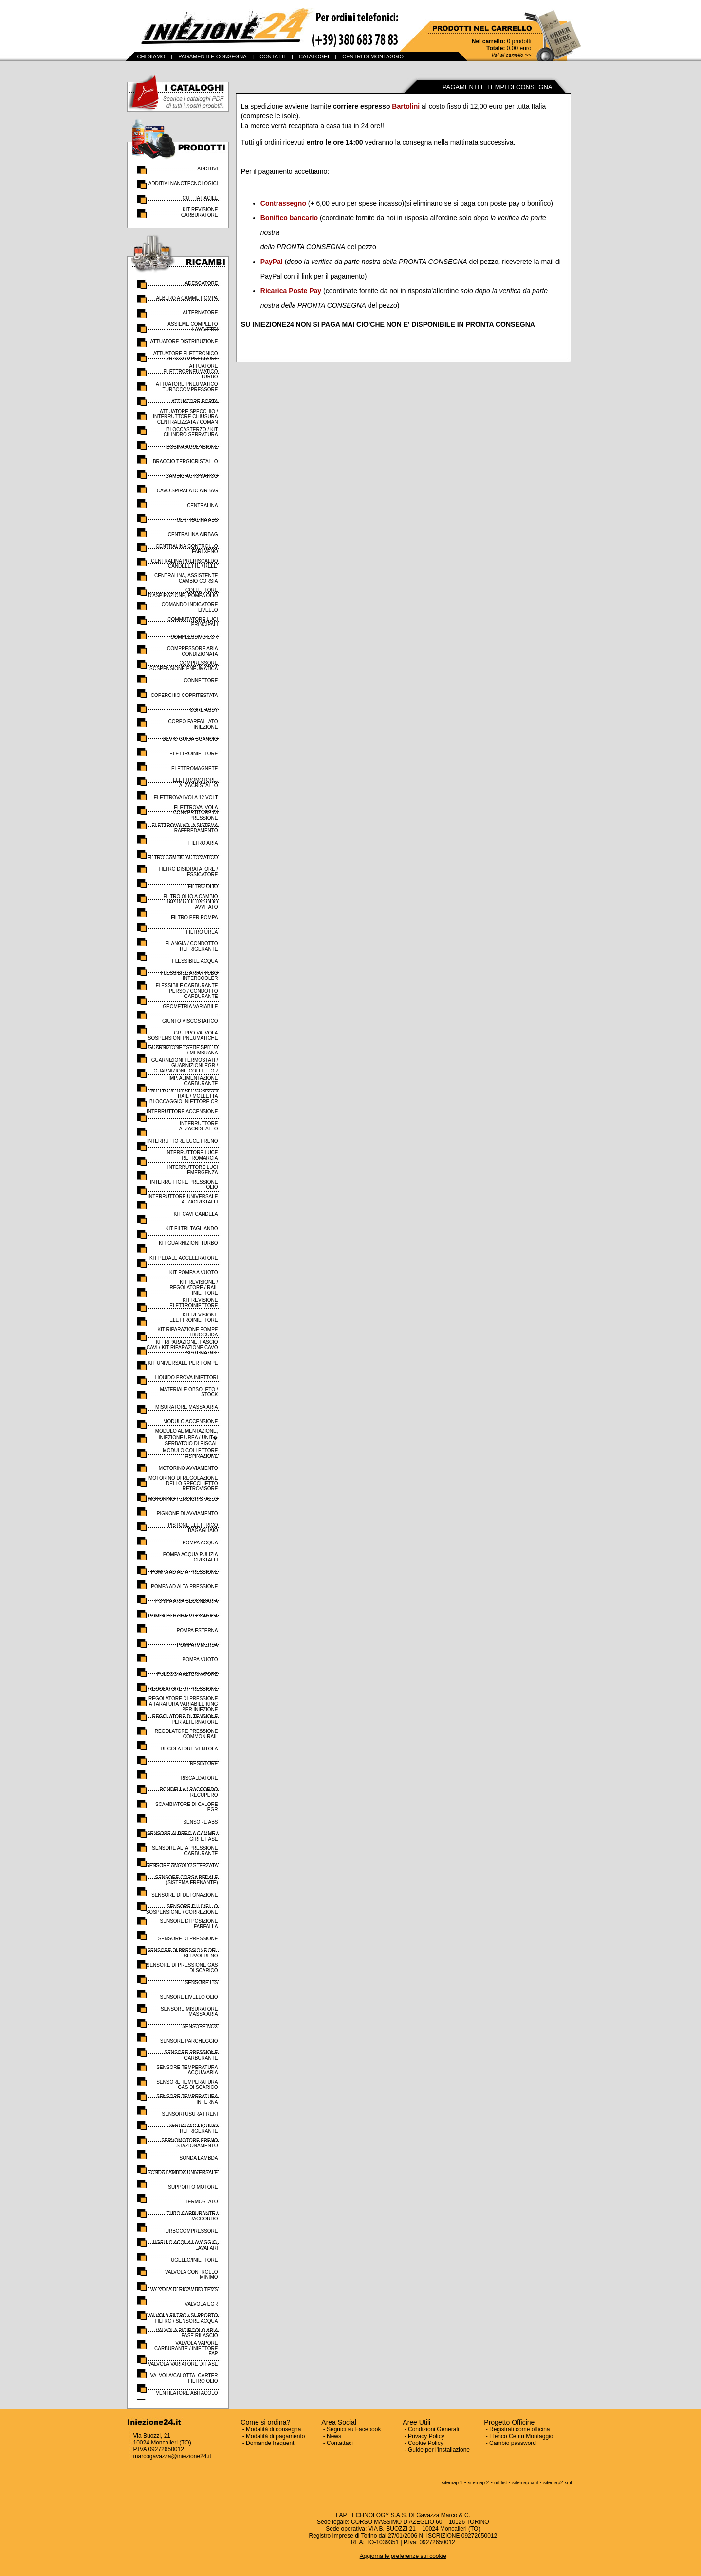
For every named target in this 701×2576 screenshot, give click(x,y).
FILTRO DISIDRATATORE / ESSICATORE (188, 871)
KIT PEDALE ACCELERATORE (183, 1257)
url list (500, 2482)
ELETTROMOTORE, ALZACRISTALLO (195, 782)
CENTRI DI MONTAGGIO (373, 56)
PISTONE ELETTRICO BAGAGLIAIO (193, 1528)
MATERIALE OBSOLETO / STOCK (189, 1392)
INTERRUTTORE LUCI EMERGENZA (192, 1170)
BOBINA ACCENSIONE (192, 447)
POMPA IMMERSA (197, 1645)
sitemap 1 (452, 2482)
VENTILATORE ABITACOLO (187, 2393)
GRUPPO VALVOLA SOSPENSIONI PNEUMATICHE (183, 1035)
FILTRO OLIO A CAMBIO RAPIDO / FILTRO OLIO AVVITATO (190, 902)
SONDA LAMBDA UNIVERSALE (183, 2172)
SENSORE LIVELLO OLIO (189, 1997)
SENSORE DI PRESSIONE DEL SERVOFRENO (182, 1953)
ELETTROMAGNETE (194, 768)
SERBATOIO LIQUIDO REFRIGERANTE (193, 2128)
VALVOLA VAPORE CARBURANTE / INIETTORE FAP (186, 2348)
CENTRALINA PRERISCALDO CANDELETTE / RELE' (184, 563)
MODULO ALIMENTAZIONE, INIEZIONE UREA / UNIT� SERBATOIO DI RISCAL (186, 1437)
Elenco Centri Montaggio (521, 2436)
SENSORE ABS (200, 1821)
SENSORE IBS (201, 1982)
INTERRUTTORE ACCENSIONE (182, 1111)
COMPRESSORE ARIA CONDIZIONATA (192, 651)
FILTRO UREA (202, 932)
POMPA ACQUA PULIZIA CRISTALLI (190, 1557)
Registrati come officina (519, 2429)
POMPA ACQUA (200, 1542)
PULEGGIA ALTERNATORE (187, 1674)
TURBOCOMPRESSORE (190, 2231)
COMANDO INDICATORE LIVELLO (190, 607)
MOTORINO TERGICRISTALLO (183, 1499)
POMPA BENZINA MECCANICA (183, 1615)
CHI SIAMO (151, 56)
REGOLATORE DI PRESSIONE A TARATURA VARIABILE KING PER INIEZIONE (183, 1704)
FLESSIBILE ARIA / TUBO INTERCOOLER (189, 975)
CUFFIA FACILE (200, 198)
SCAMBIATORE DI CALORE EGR (186, 1807)
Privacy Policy (426, 2436)
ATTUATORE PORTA (194, 401)
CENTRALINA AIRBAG (193, 534)
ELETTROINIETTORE (193, 753)
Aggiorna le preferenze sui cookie (403, 2556)
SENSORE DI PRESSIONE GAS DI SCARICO (182, 1967)
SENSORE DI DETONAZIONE (184, 1895)
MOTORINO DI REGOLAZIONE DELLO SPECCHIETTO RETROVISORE (183, 1483)
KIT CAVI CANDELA (196, 1214)
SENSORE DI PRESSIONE (188, 1938)
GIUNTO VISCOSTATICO (190, 1021)
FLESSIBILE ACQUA (195, 961)
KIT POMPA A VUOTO (193, 1272)
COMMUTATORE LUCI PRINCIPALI (192, 622)
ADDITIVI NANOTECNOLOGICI (183, 183)
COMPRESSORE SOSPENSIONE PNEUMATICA (183, 665)
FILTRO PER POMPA (194, 917)
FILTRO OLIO (203, 886)
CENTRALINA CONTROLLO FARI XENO (187, 549)
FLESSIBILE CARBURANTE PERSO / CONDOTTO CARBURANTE (187, 991)
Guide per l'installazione (439, 2449)
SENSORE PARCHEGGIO (189, 2041)
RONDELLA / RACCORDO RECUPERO (188, 1792)
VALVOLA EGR (201, 2304)
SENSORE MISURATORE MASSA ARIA (189, 2011)
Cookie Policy (425, 2443)
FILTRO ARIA (203, 843)
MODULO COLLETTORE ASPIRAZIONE (190, 1453)
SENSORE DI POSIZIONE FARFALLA (189, 1923)
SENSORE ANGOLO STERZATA (182, 1865)
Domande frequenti (270, 2443)
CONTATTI (272, 56)
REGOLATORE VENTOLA (189, 1748)
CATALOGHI (314, 56)
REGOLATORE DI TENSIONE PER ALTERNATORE (185, 1719)
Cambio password (512, 2443)
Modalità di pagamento (275, 2436)
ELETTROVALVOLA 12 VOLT (186, 797)
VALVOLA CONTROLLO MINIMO (191, 2274)
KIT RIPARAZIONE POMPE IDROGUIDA (187, 1332)
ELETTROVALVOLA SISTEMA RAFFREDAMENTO (184, 828)
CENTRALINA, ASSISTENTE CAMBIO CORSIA (186, 578)
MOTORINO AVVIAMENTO (188, 1468)
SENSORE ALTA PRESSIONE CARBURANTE (185, 1850)
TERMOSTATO (201, 2201)
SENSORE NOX (200, 2026)
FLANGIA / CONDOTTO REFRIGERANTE (192, 946)
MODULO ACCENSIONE (190, 1421)
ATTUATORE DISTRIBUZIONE (184, 341)
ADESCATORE (201, 283)
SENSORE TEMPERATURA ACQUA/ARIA (187, 2070)
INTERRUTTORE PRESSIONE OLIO (184, 1184)
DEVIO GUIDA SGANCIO (190, 739)
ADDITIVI (207, 168)
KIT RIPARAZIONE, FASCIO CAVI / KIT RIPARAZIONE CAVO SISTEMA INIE (182, 1347)
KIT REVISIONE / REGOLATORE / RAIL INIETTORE (193, 1287)
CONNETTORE (201, 680)
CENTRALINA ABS (197, 520)
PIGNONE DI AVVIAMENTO (187, 1513)
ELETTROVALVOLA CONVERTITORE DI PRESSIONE (195, 813)
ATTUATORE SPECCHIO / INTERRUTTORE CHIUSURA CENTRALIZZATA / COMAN (185, 417)
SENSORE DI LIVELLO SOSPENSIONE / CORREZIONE (182, 1909)
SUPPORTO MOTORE (193, 2187)
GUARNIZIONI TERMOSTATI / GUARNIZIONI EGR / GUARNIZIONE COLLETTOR (184, 1065)
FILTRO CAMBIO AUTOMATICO (182, 857)
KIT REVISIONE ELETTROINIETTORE (193, 1302)
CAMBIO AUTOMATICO (192, 476)
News (334, 2436)
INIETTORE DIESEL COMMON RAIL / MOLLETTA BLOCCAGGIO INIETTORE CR (183, 1096)
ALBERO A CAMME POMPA (187, 298)
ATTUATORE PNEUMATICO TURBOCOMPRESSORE (187, 386)
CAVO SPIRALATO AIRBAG (187, 490)
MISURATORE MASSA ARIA (186, 1407)
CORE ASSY (204, 710)
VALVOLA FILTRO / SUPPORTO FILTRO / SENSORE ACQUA (182, 2318)
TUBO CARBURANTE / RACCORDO (192, 2216)
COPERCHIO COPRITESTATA (184, 695)
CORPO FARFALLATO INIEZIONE (193, 724)
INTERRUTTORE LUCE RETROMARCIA (192, 1155)
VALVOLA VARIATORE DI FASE (183, 2364)
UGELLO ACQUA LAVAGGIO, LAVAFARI (185, 2245)
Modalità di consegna (273, 2429)
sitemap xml (525, 2482)
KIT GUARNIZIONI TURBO (188, 1243)
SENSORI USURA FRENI (190, 2114)
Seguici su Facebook (354, 2429)
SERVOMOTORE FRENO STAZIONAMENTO (189, 2143)
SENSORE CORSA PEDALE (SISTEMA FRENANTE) (186, 1880)
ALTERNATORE (200, 312)
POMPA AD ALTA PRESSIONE (184, 1572)
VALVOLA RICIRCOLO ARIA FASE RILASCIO (187, 2333)
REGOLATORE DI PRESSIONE (183, 1689)
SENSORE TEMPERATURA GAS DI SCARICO (187, 2084)
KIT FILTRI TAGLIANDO (192, 1228)
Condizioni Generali (433, 2429)
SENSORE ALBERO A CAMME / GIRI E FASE (182, 1836)
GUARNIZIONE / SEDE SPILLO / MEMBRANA (183, 1050)
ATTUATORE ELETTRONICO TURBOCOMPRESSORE (185, 356)
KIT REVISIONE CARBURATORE (199, 212)
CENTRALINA (202, 505)
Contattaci (340, 2443)
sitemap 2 (478, 2482)
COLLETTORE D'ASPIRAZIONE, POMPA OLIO (183, 592)
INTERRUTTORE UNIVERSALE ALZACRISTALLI (183, 1199)
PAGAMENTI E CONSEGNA (212, 56)
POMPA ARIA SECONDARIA (186, 1601)
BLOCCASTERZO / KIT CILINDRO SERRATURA (191, 432)
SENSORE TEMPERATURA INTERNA (187, 2099)
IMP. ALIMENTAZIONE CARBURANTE (193, 1080)
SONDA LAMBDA (199, 2158)
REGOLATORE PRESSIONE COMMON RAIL (186, 1734)
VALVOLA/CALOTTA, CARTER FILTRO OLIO (184, 2378)
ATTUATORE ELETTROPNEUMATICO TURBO (190, 371)
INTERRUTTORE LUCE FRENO (182, 1141)
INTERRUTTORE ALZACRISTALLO (198, 1126)
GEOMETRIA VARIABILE (190, 1006)
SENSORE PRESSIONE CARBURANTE (191, 2055)
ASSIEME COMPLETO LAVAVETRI (192, 326)
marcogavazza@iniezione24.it (172, 2456)
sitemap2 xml (557, 2482)
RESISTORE (204, 1763)
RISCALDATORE (199, 1778)
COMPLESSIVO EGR (194, 636)
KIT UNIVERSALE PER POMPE (183, 1363)
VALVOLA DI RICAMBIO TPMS (184, 2289)
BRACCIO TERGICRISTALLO (185, 461)
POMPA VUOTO (200, 1659)
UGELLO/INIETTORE (194, 2260)
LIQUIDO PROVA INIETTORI (186, 1377)
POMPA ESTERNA (197, 1630)
